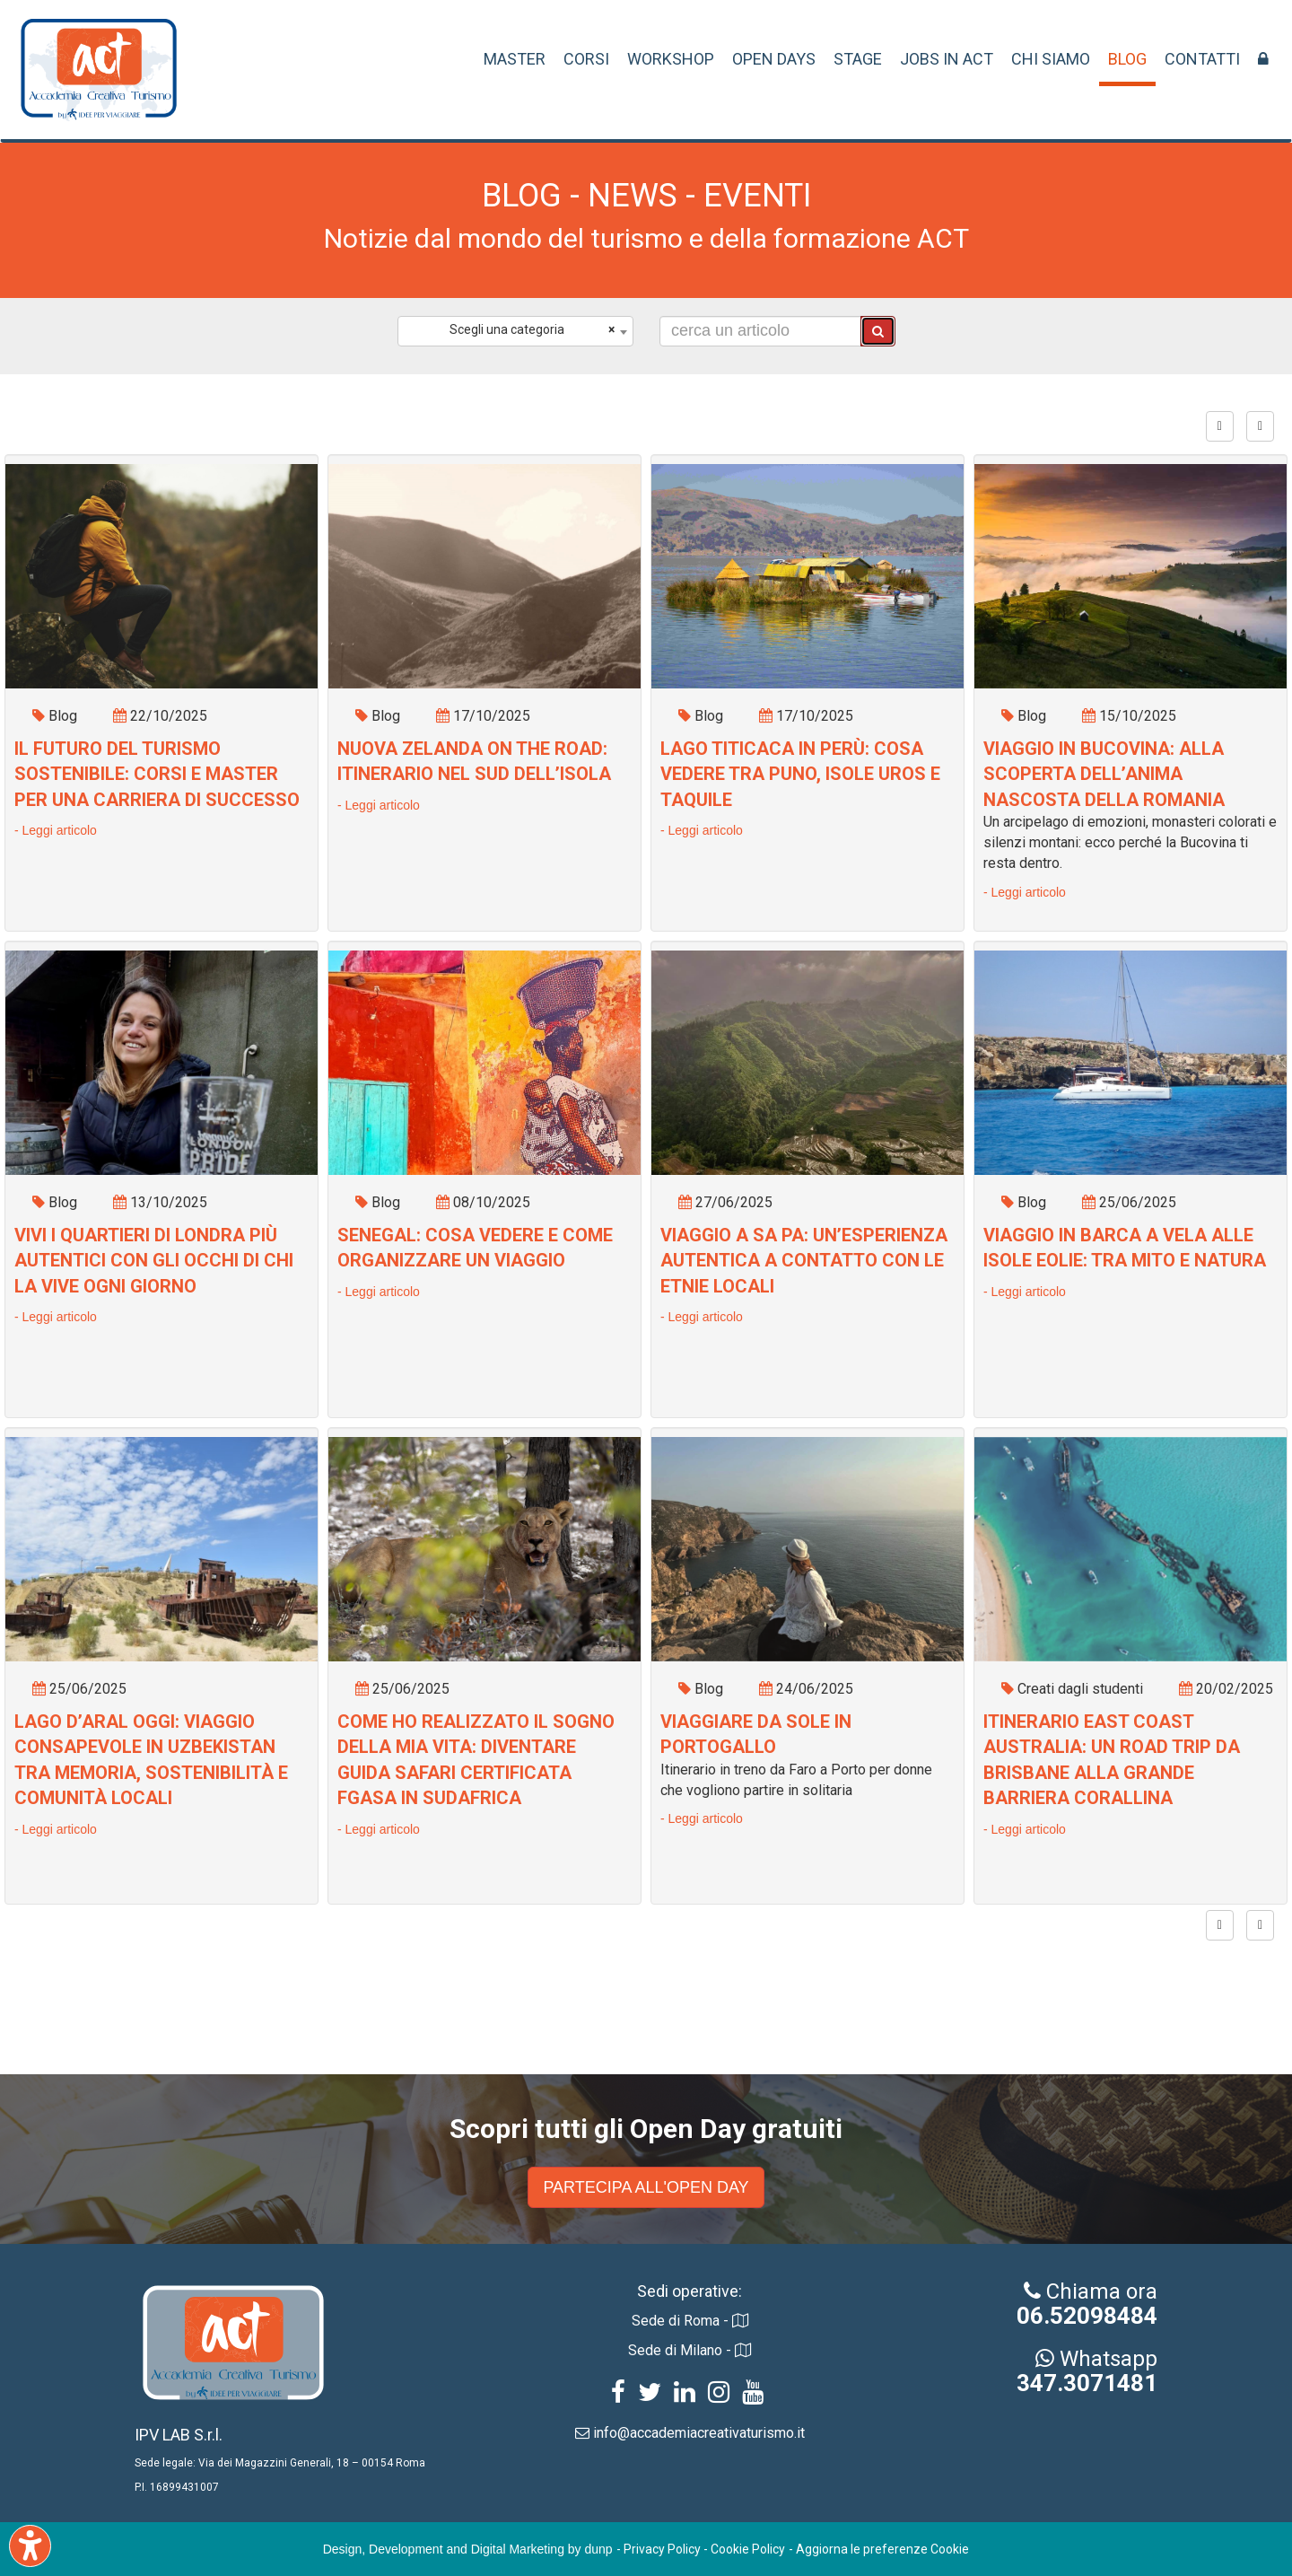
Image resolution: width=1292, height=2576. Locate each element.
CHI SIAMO (1050, 58)
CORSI (586, 58)
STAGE (858, 58)
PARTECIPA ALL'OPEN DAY (645, 2187)
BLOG (1127, 58)
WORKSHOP (670, 58)
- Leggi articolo (55, 830)
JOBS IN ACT (946, 58)
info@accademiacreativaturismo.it (699, 2432)
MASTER (515, 58)
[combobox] (515, 331)
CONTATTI (1202, 58)
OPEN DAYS (774, 58)
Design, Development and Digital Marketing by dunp (468, 2549)
